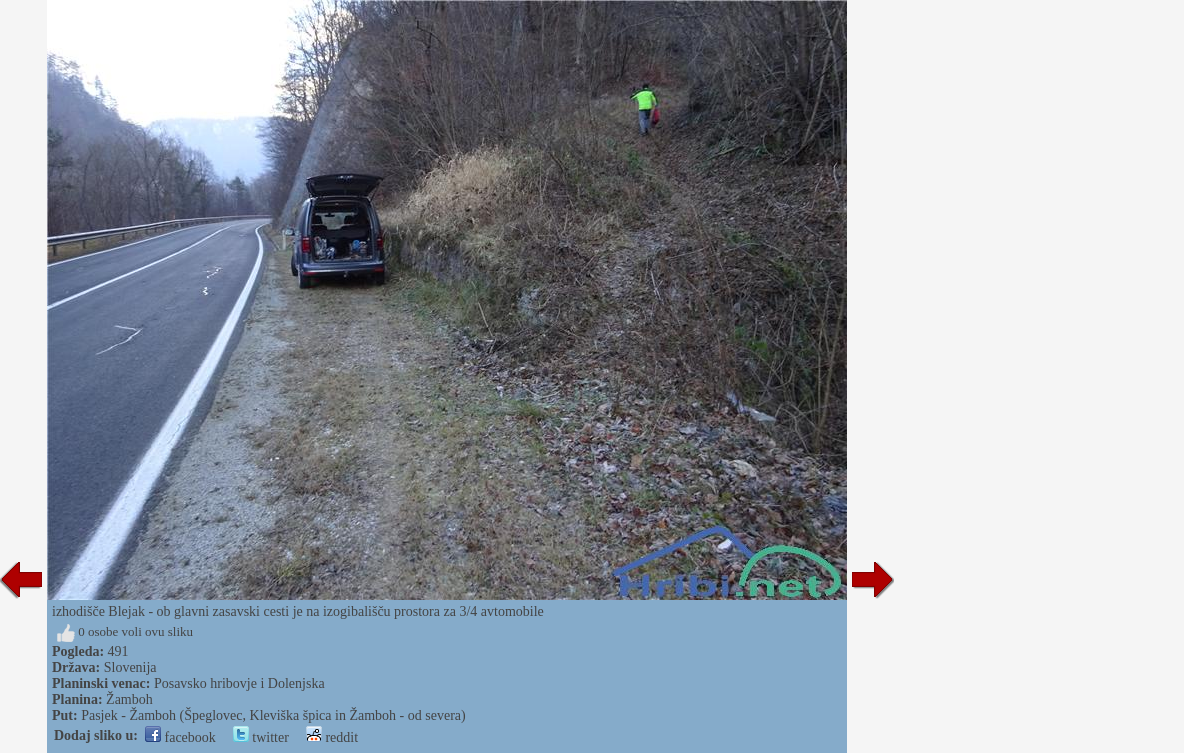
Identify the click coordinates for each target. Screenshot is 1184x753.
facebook (180, 737)
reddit (332, 737)
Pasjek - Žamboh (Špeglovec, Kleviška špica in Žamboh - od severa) (273, 715)
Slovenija (130, 667)
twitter (261, 737)
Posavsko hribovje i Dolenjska (239, 683)
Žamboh (129, 699)
